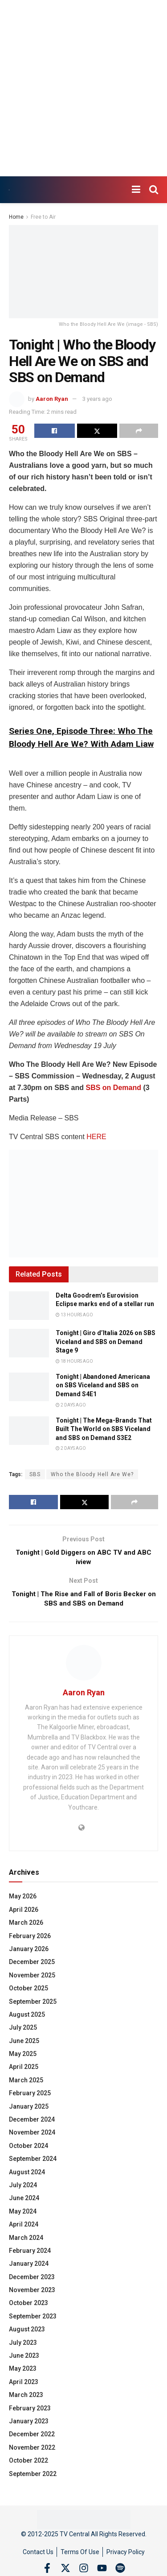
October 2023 (28, 2307)
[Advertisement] (83, 88)
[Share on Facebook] (54, 431)
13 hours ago (74, 1314)
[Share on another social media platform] (138, 431)
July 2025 (23, 2031)
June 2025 (24, 2044)
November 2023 (32, 2293)
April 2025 (23, 2071)
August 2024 (27, 2176)
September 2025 (33, 2005)
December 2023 (32, 2281)
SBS (35, 1474)
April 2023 (23, 2385)
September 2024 (33, 2162)
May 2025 (23, 2057)
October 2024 (28, 2149)
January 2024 (29, 2268)
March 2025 (26, 2084)
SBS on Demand (113, 1087)
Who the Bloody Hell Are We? (92, 1474)
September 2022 (33, 2477)
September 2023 (33, 2320)
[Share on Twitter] (97, 431)
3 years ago (97, 398)
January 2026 (29, 1952)
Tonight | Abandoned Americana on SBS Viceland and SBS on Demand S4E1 (103, 1385)
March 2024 (26, 2241)
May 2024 (23, 2215)
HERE (96, 1136)
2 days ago (71, 1404)
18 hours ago (74, 1361)
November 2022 (32, 2451)
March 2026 (26, 1926)
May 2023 (23, 2372)
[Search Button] (153, 189)
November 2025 (32, 1979)
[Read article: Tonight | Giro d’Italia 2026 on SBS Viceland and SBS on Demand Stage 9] (29, 1343)
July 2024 (23, 2189)
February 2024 (30, 2254)
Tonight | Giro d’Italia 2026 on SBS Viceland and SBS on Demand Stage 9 (105, 1341)
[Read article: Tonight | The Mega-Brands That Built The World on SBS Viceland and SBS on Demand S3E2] (29, 1430)
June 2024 (24, 2202)
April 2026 (23, 1913)
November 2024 (32, 2136)
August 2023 (27, 2333)
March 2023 (26, 2398)
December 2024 (32, 2123)
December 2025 (32, 1966)
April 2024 (23, 2228)
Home (16, 217)
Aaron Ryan (52, 398)
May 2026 (23, 1900)
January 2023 (29, 2425)
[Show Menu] (136, 189)
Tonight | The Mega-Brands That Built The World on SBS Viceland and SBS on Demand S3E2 (104, 1429)
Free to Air (43, 217)
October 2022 (28, 2464)
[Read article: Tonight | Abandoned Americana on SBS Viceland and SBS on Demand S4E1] (29, 1387)
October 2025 (28, 1992)
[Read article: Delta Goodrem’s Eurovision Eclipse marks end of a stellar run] (29, 1305)
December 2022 (32, 2438)
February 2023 (30, 2412)
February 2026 (30, 1939)
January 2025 (29, 2110)
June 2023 (24, 2359)
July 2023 (23, 2346)
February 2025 (30, 2097)
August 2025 (27, 2018)
